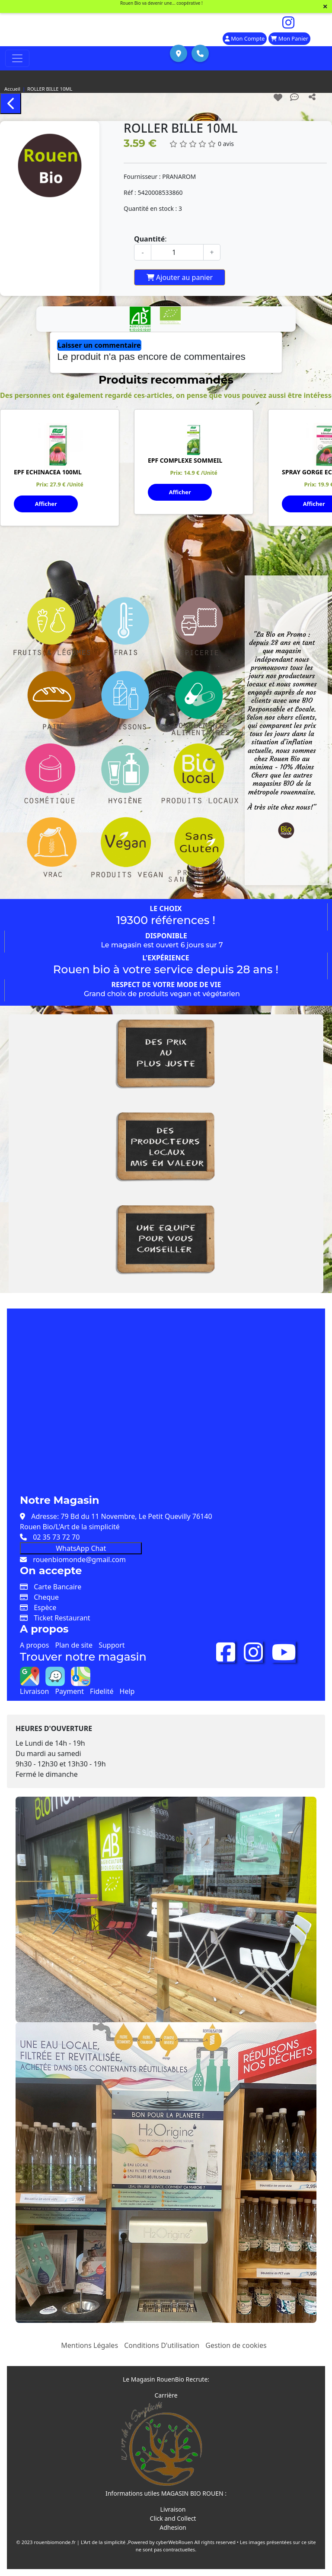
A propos (34, 1645)
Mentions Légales (89, 2345)
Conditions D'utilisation (161, 2345)
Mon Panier (289, 38)
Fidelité (101, 1691)
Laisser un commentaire (98, 345)
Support (111, 1645)
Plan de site (74, 1645)
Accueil (12, 89)
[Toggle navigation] (17, 58)
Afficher (46, 504)
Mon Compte (245, 38)
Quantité (149, 239)
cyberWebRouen (174, 2542)
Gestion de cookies (235, 2345)
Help (127, 1691)
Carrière (165, 2395)
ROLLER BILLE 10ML (49, 89)
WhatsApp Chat (81, 1548)
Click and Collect (173, 2518)
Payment (69, 1691)
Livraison (34, 1691)
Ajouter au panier (180, 277)
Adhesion (173, 2527)
